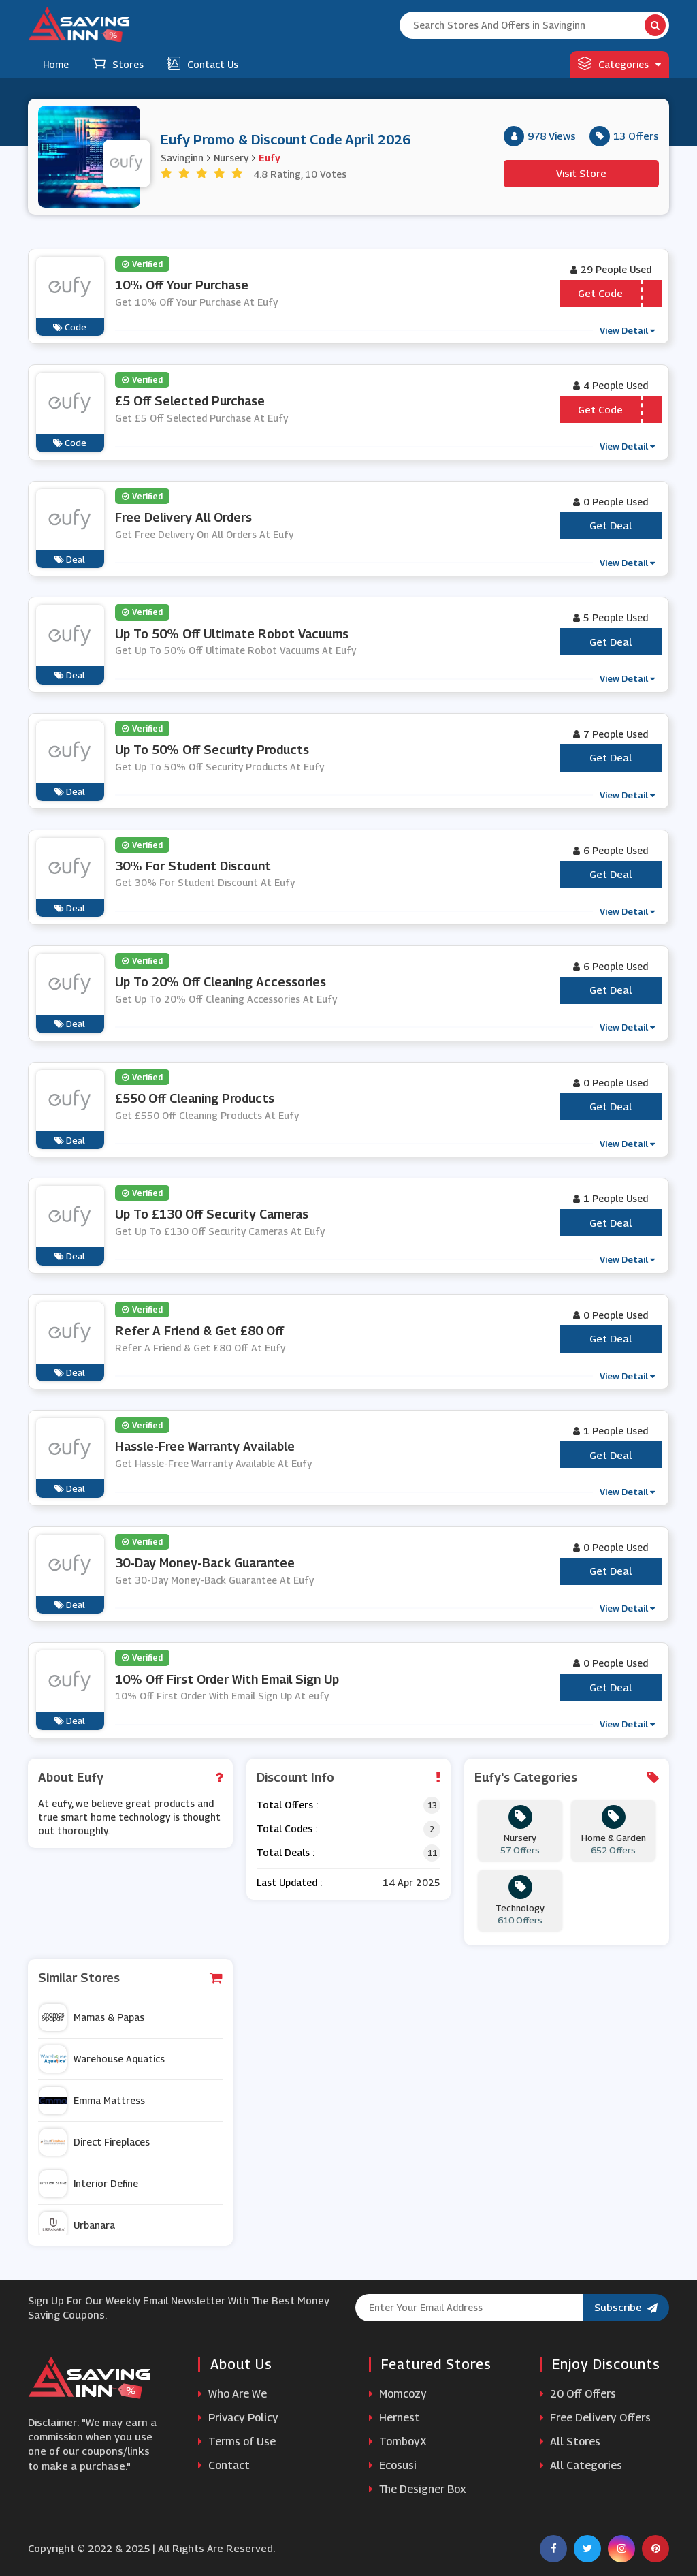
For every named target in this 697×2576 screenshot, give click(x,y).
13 (432, 1805)
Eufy (269, 157)
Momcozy (398, 2393)
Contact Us (202, 63)
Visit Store (581, 173)
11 (432, 1853)
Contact (224, 2465)
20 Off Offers (578, 2393)
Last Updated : (289, 1882)
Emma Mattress (92, 2100)
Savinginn (182, 157)
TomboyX (398, 2441)
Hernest (394, 2417)
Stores (118, 63)
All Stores (570, 2441)
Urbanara (77, 2225)
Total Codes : (287, 1828)
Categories (619, 63)
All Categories (581, 2465)
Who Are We (232, 2393)
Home (56, 64)
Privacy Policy (238, 2417)
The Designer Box (417, 2489)
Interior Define (88, 2183)
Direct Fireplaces (94, 2142)
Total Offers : (287, 1804)
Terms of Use (237, 2441)
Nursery (231, 157)
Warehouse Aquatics (102, 2059)
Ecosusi (393, 2465)
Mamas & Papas (91, 2017)
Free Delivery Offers (595, 2417)
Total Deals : (285, 1852)
